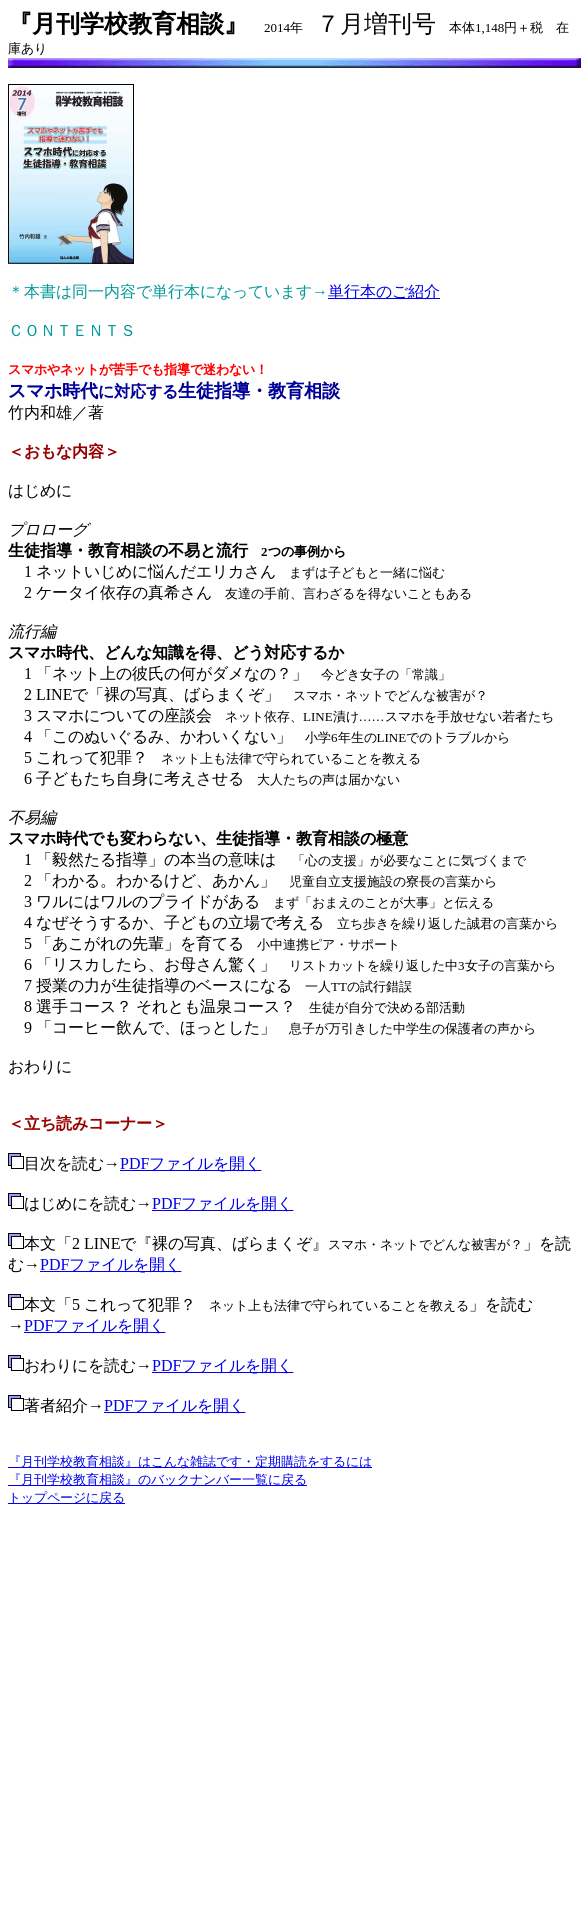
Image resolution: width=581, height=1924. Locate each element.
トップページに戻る (66, 1497)
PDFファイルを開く (190, 1163)
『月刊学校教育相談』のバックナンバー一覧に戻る (157, 1479)
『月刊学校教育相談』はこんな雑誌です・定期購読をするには (190, 1461)
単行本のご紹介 (384, 291)
